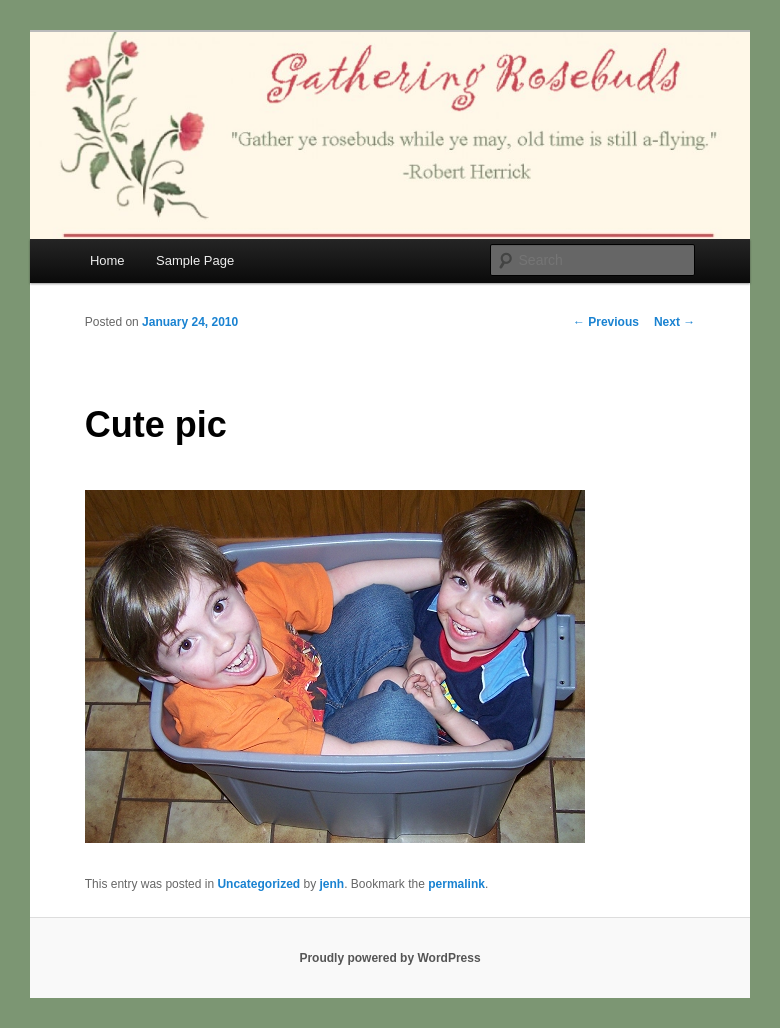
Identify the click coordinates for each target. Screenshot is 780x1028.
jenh (331, 884)
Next (674, 322)
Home (107, 260)
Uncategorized (258, 884)
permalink (456, 884)
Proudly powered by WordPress (389, 958)
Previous (606, 322)
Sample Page (195, 260)
